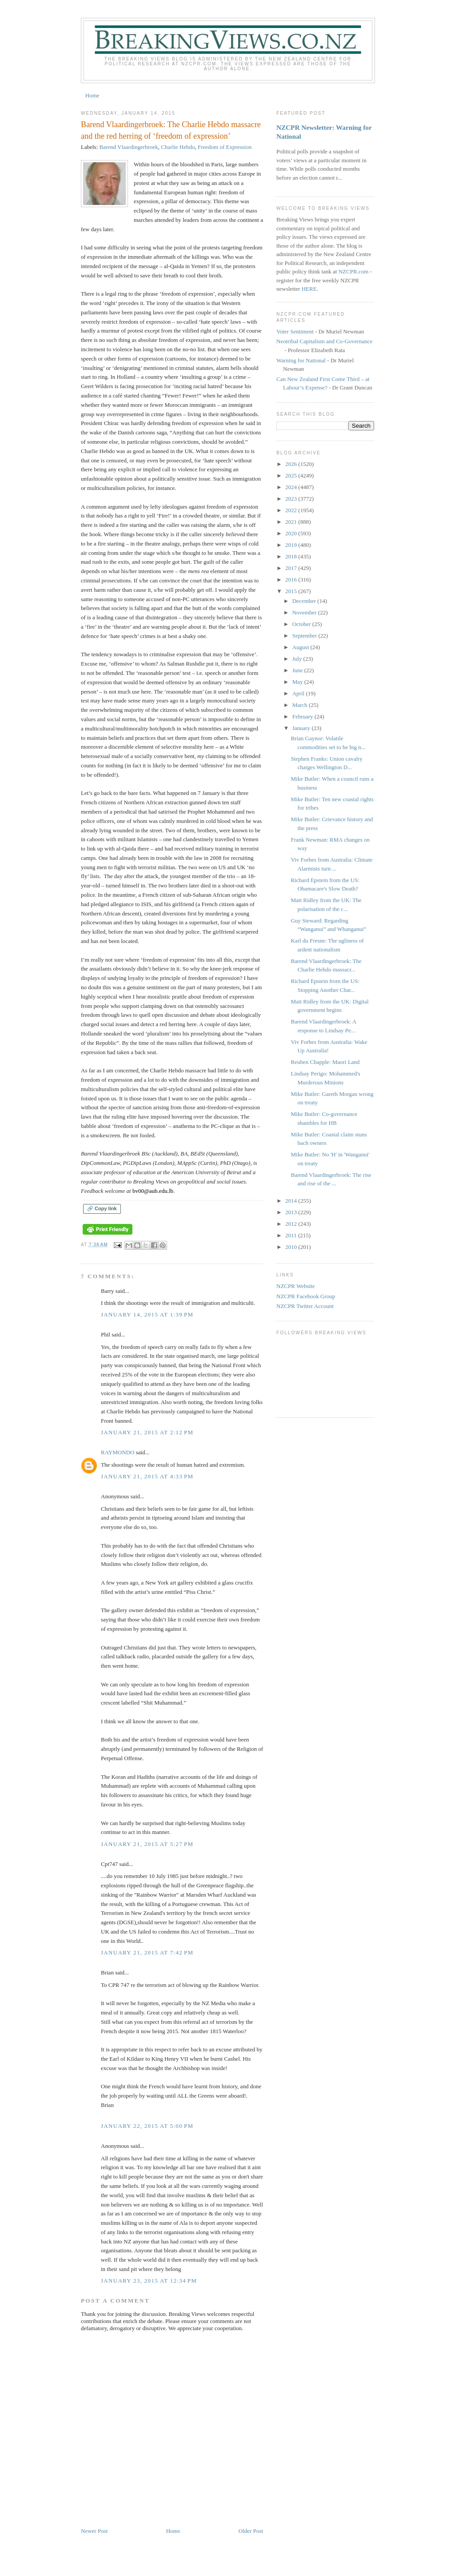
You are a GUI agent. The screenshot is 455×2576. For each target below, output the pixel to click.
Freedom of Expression (224, 147)
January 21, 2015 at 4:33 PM (147, 1476)
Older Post (251, 2531)
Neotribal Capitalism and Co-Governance (324, 341)
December (305, 601)
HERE (309, 288)
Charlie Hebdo (178, 147)
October (302, 624)
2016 (291, 579)
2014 (291, 1200)
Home (92, 95)
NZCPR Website (295, 1286)
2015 (291, 591)
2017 (291, 568)
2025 (291, 475)
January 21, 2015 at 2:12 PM (147, 1432)
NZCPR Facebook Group (305, 1296)
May (298, 681)
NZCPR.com (354, 271)
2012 (291, 1223)
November (305, 612)
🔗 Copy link (102, 1208)
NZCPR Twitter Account (305, 1306)
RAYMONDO (117, 1452)
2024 (291, 487)
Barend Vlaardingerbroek (129, 147)
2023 (291, 498)
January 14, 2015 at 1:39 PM (147, 1314)
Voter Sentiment (295, 331)
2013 (291, 1212)
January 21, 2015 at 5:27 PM (147, 1844)
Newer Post (94, 2531)
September (305, 635)
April (299, 693)
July (297, 658)
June (298, 670)
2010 (291, 1247)
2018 (291, 556)
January (302, 728)
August (301, 647)
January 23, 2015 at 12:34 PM (149, 2280)
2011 (291, 1235)
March (300, 705)
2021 (291, 521)
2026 (291, 464)
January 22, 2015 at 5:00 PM (147, 2126)
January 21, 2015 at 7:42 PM (147, 1952)
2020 (291, 533)
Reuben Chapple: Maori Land (325, 1062)
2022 (291, 510)
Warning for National (301, 360)
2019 (291, 545)
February (303, 716)
